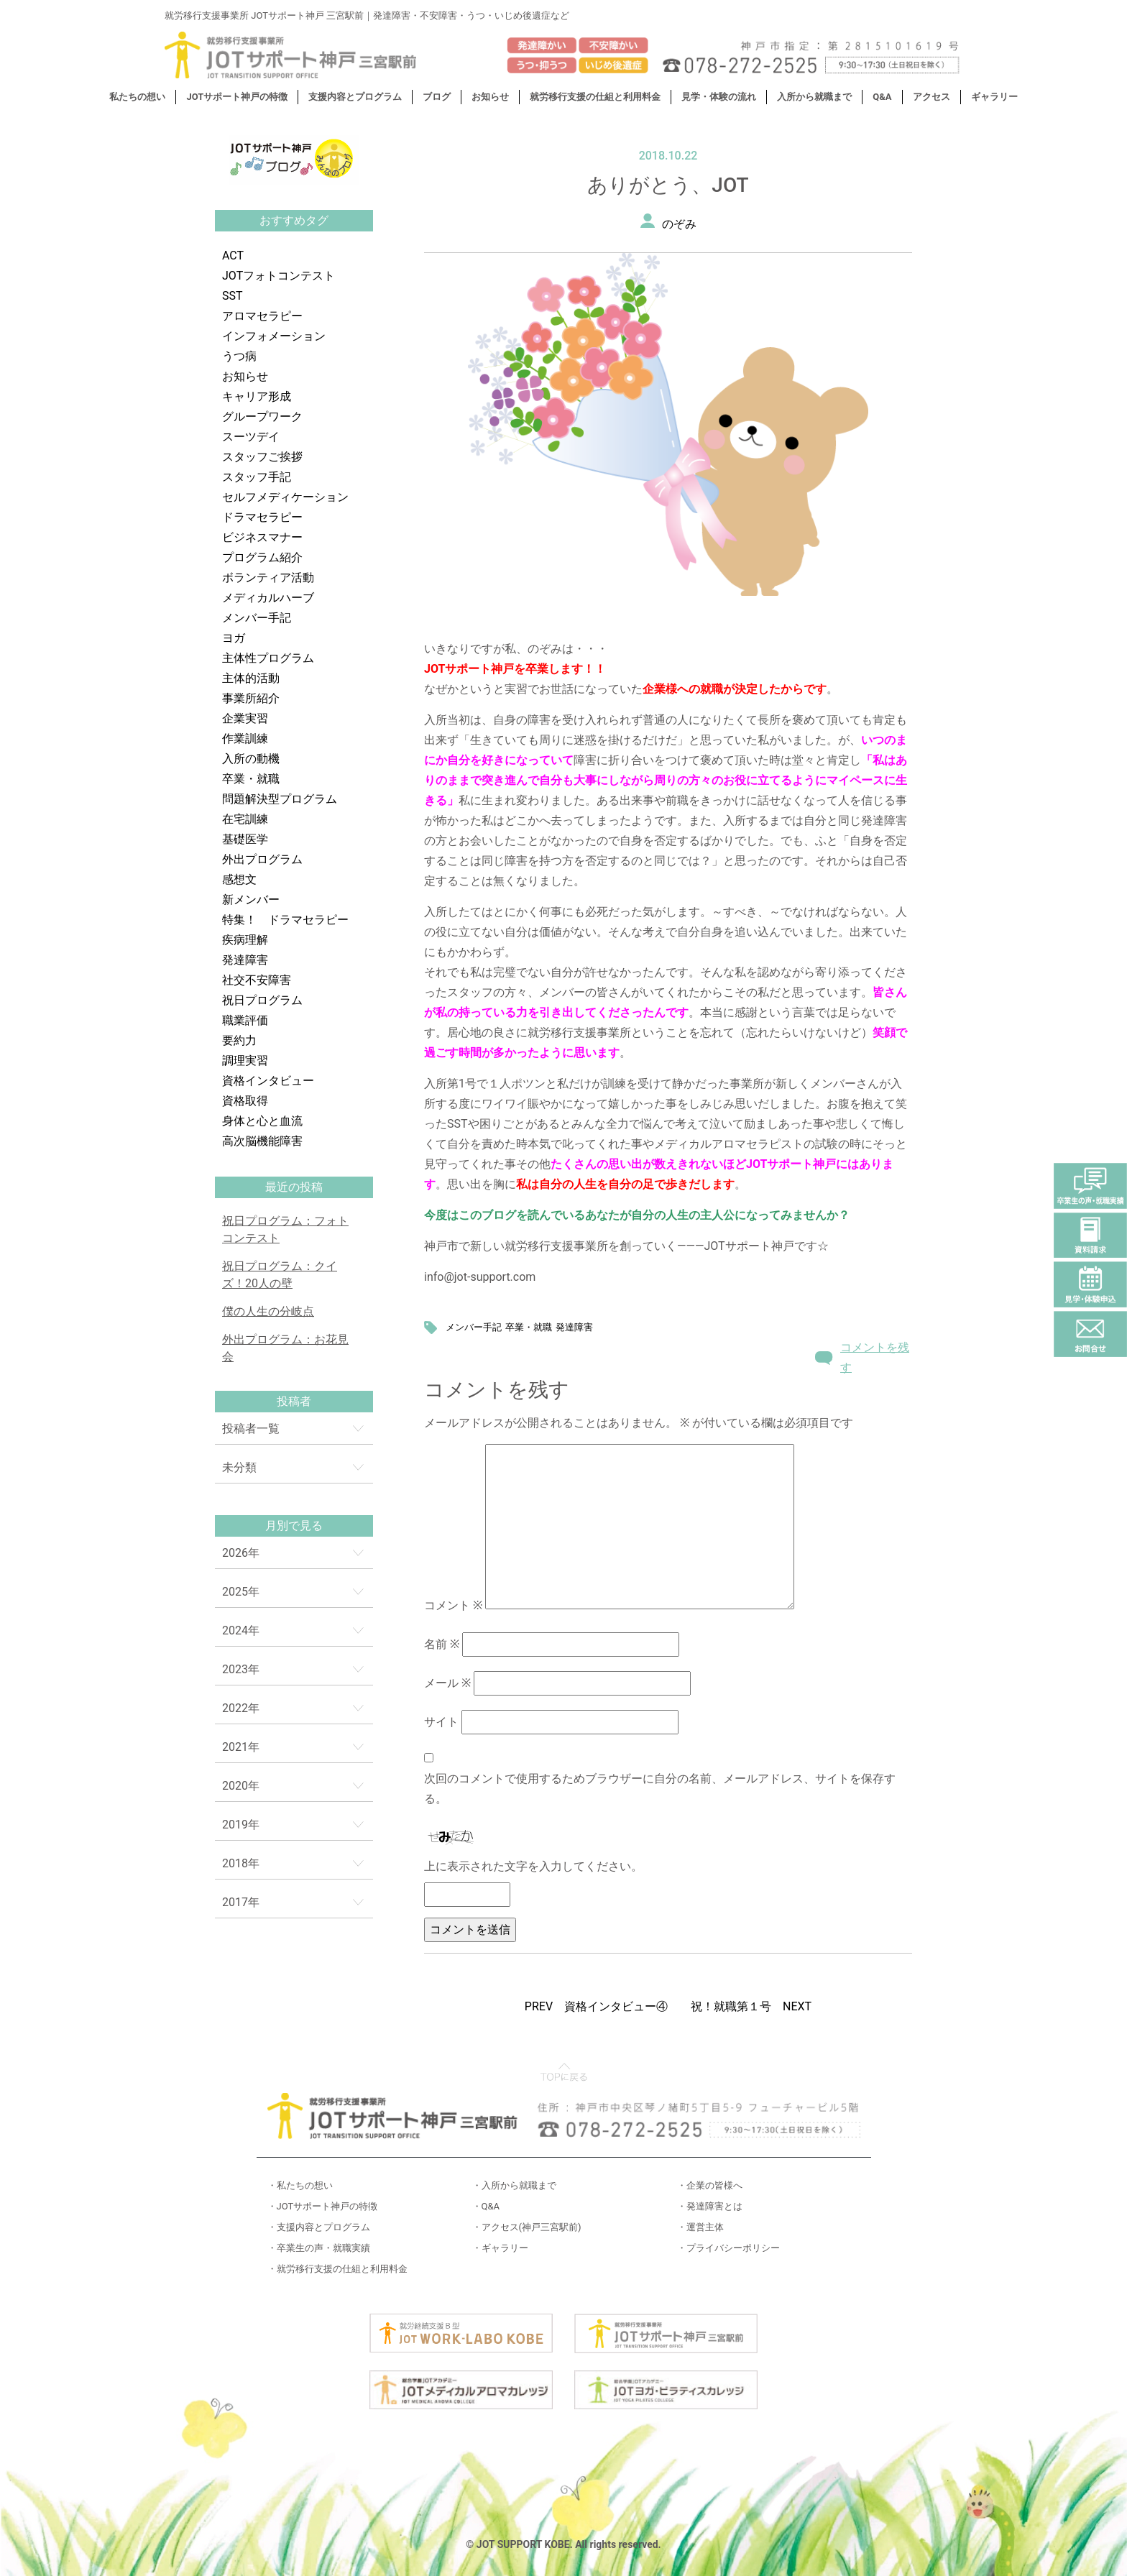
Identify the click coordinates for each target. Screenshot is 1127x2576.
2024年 (240, 1630)
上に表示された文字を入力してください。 (533, 1866)
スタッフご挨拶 (262, 457)
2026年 (240, 1553)
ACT (233, 255)
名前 (441, 1644)
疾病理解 (245, 940)
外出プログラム (262, 859)
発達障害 (245, 960)
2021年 (240, 1747)
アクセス (931, 96)
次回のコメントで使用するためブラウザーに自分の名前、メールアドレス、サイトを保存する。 (660, 1789)
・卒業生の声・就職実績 (318, 2247)
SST (232, 296)
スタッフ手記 (256, 477)
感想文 (239, 879)
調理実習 (245, 1060)
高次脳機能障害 (262, 1141)
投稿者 (294, 1401)
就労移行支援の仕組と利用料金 (595, 96)
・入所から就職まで (514, 2185)
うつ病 (239, 356)
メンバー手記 (256, 618)
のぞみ (679, 224)
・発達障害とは (709, 2206)
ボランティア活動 (268, 577)
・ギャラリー (500, 2247)
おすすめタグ (293, 220)
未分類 (239, 1467)
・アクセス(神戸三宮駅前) (526, 2227)
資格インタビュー (268, 1080)
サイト (441, 1722)
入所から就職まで (814, 96)
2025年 (240, 1591)
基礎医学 (245, 839)
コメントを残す (874, 1357)
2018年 (240, 1863)
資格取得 (245, 1101)
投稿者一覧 (251, 1428)
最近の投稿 (294, 1187)
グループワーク (262, 416)
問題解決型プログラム (279, 799)
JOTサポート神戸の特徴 (237, 96)
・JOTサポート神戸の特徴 (322, 2206)
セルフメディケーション (285, 497)
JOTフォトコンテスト (278, 275)
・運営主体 (700, 2227)
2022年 (240, 1708)
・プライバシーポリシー (728, 2247)
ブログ (437, 96)
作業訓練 (245, 738)
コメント (453, 1605)
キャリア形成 (256, 396)
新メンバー (251, 899)
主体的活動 (251, 678)
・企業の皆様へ (709, 2185)
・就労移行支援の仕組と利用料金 (337, 2268)
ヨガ (233, 638)
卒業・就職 (251, 779)
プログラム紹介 (262, 557)
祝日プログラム (262, 1000)
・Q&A (486, 2206)
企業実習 (245, 718)
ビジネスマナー (262, 537)
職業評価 (245, 1020)
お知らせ (490, 96)
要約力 (239, 1040)
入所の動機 (251, 758)
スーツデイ (251, 436)
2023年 (240, 1669)
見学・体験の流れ (718, 96)
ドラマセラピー (262, 517)
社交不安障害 (256, 980)
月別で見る (294, 1525)
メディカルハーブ (268, 597)
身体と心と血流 (262, 1121)
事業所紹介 (251, 698)
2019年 (240, 1824)
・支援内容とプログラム (318, 2227)
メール (447, 1683)
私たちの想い (137, 96)
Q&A (882, 96)
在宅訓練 (245, 819)
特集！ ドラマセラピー (285, 919)
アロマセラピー (262, 316)
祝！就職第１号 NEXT (751, 2006)
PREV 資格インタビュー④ (596, 2006)
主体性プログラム (268, 658)
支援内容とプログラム (355, 96)
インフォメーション (274, 336)
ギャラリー (994, 96)
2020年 (240, 1786)
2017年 (240, 1902)
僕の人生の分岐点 (268, 1311)
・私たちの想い (300, 2185)
